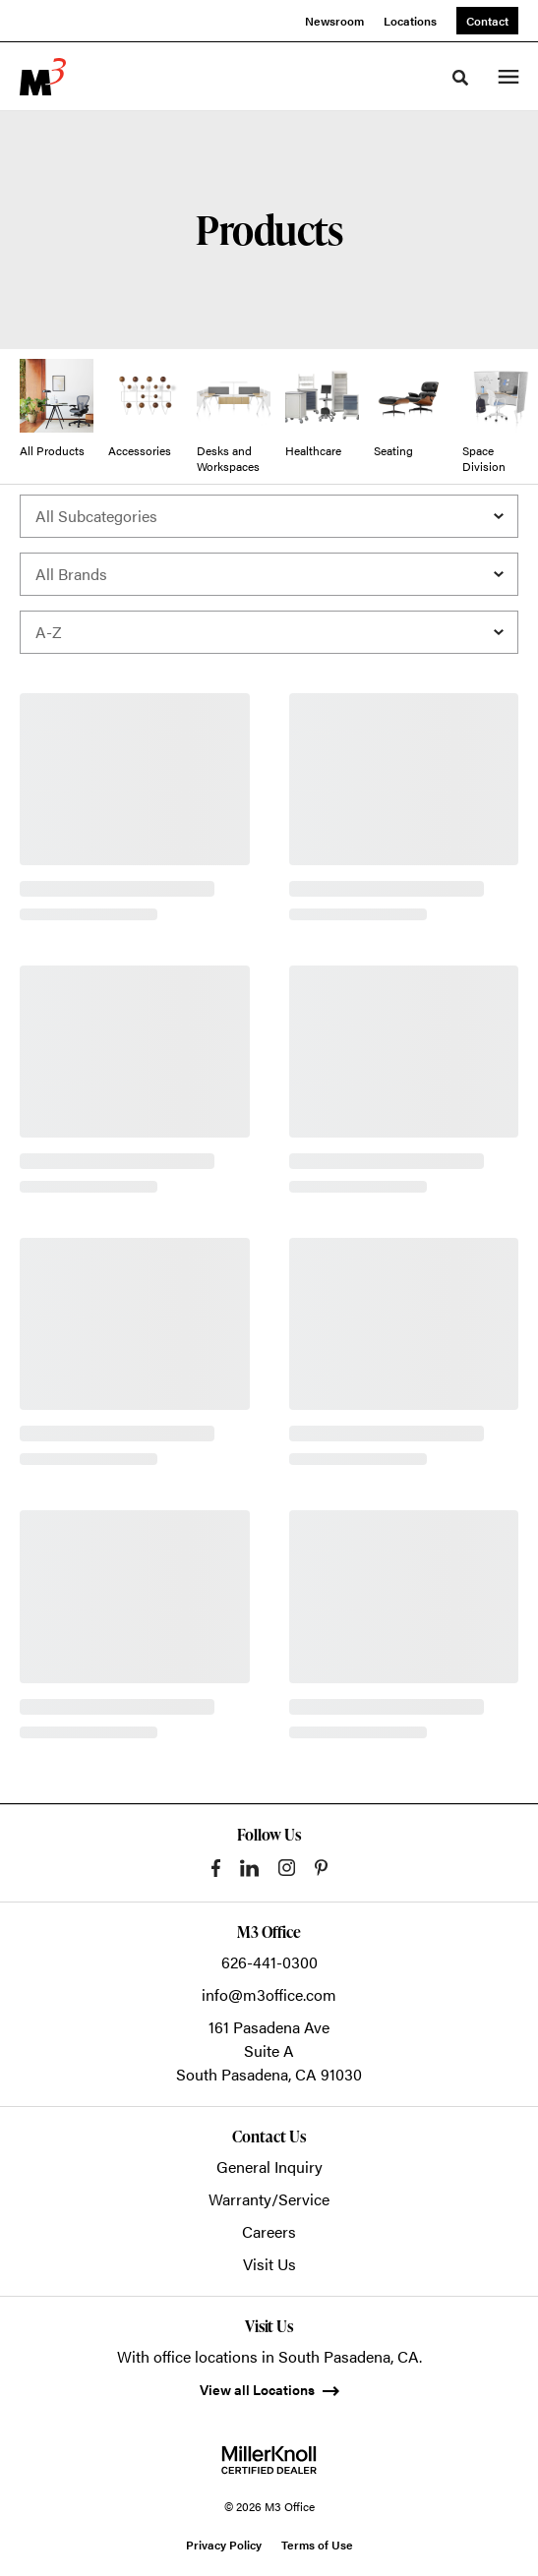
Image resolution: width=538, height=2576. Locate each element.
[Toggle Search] (460, 78)
